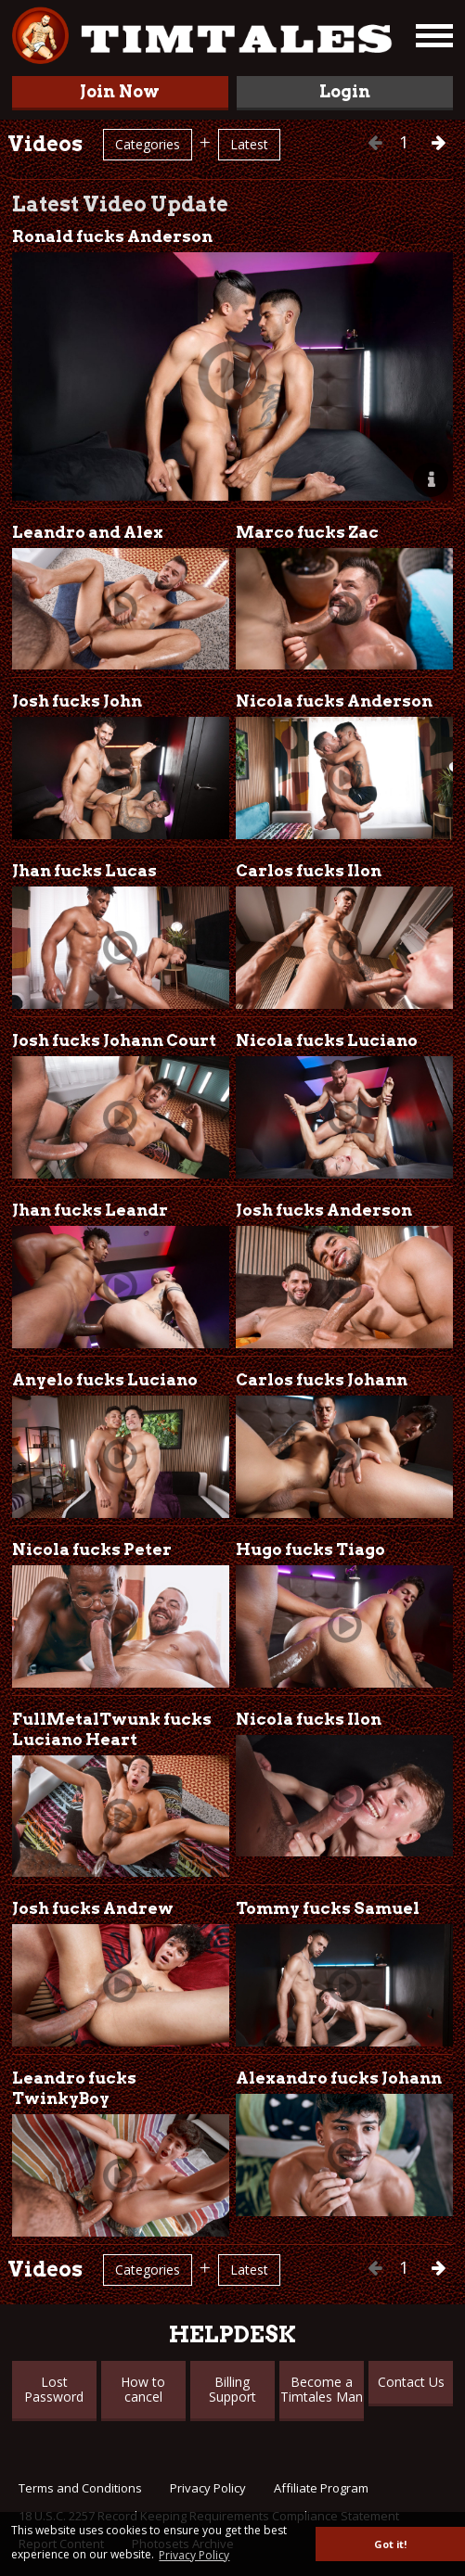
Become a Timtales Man (321, 2389)
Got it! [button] (390, 2544)
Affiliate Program (321, 2488)
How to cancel (143, 2389)
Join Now (120, 91)
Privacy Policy (208, 2488)
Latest (249, 144)
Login (344, 91)
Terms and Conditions (80, 2488)
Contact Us (411, 2382)
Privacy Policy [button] (194, 2555)
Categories (147, 144)
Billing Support (232, 2389)
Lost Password (54, 2389)
